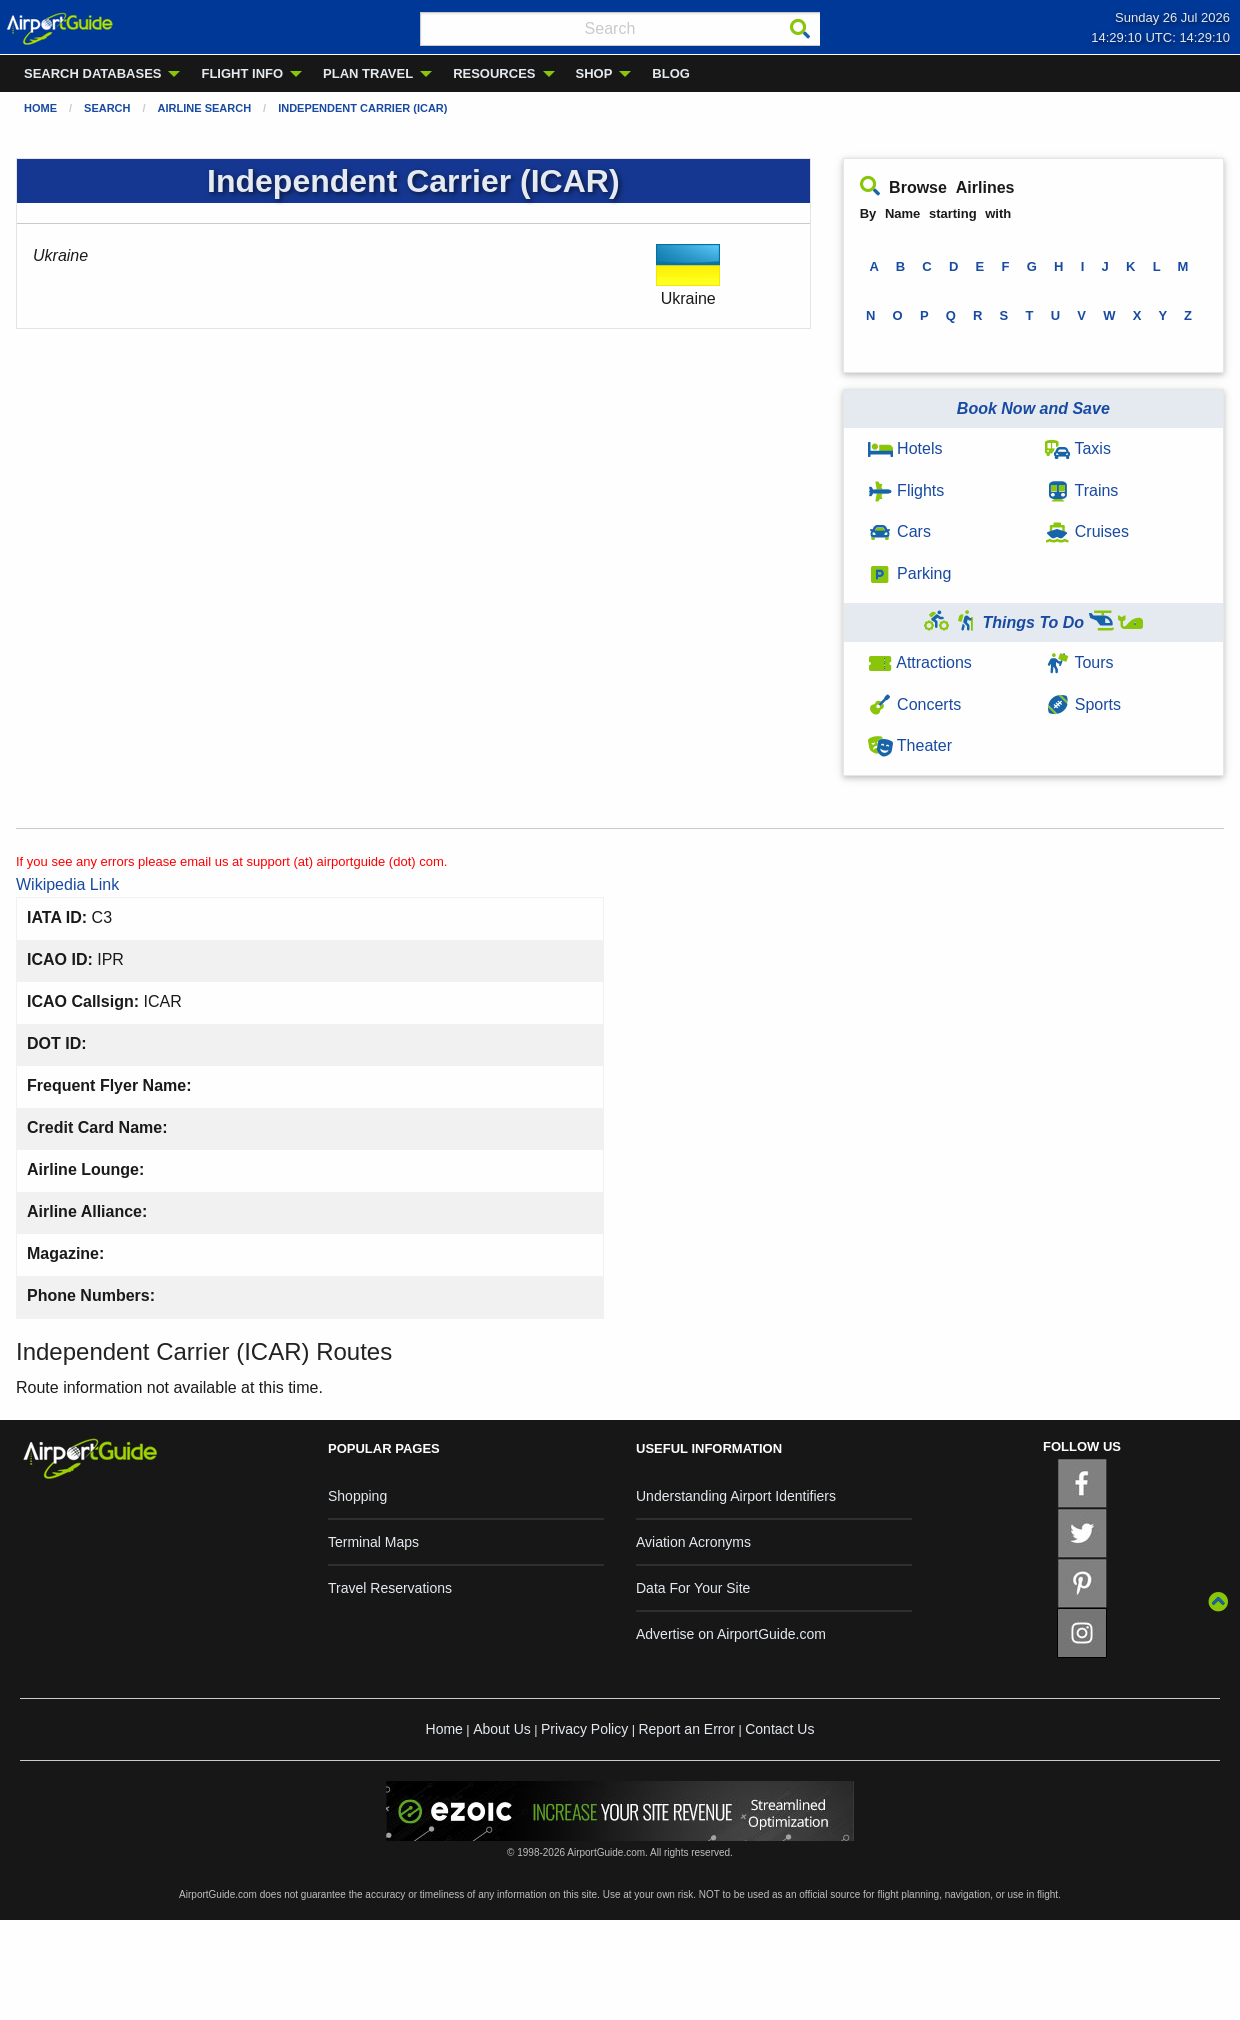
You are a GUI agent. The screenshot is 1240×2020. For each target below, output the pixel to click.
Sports (1083, 704)
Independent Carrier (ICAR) (362, 108)
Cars (899, 531)
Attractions (920, 662)
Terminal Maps (373, 1542)
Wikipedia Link (67, 884)
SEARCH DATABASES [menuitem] (92, 73)
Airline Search (205, 108)
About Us (502, 1729)
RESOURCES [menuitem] (494, 73)
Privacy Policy (584, 1729)
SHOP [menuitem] (594, 73)
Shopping (357, 1496)
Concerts (914, 704)
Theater (910, 745)
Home (40, 108)
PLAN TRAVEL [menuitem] (368, 73)
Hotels (905, 448)
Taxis (1078, 448)
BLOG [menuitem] (671, 73)
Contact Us (779, 1729)
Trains (1081, 490)
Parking (910, 573)
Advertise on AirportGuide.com (731, 1634)
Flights (906, 490)
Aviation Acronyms (693, 1542)
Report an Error (686, 1729)
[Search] (800, 29)
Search (107, 108)
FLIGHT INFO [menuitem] (242, 73)
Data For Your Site (693, 1588)
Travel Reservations (390, 1588)
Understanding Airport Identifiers (736, 1496)
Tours (1079, 662)
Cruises (1087, 531)
